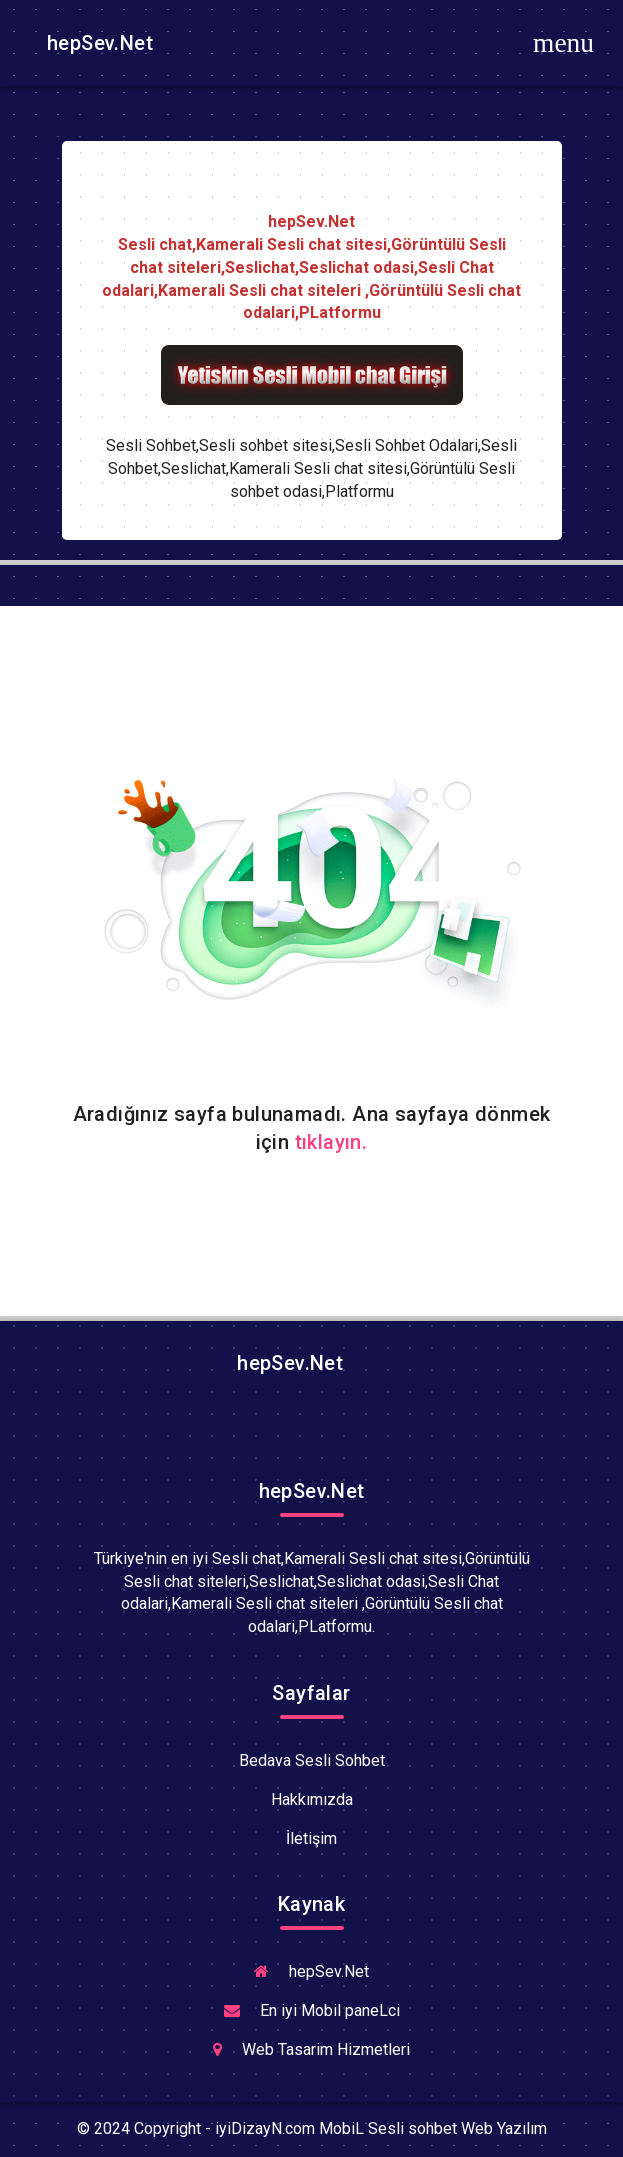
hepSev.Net (97, 43)
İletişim (311, 1838)
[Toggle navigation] (564, 43)
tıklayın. (331, 1142)
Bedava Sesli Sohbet (312, 1760)
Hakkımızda (312, 1799)
